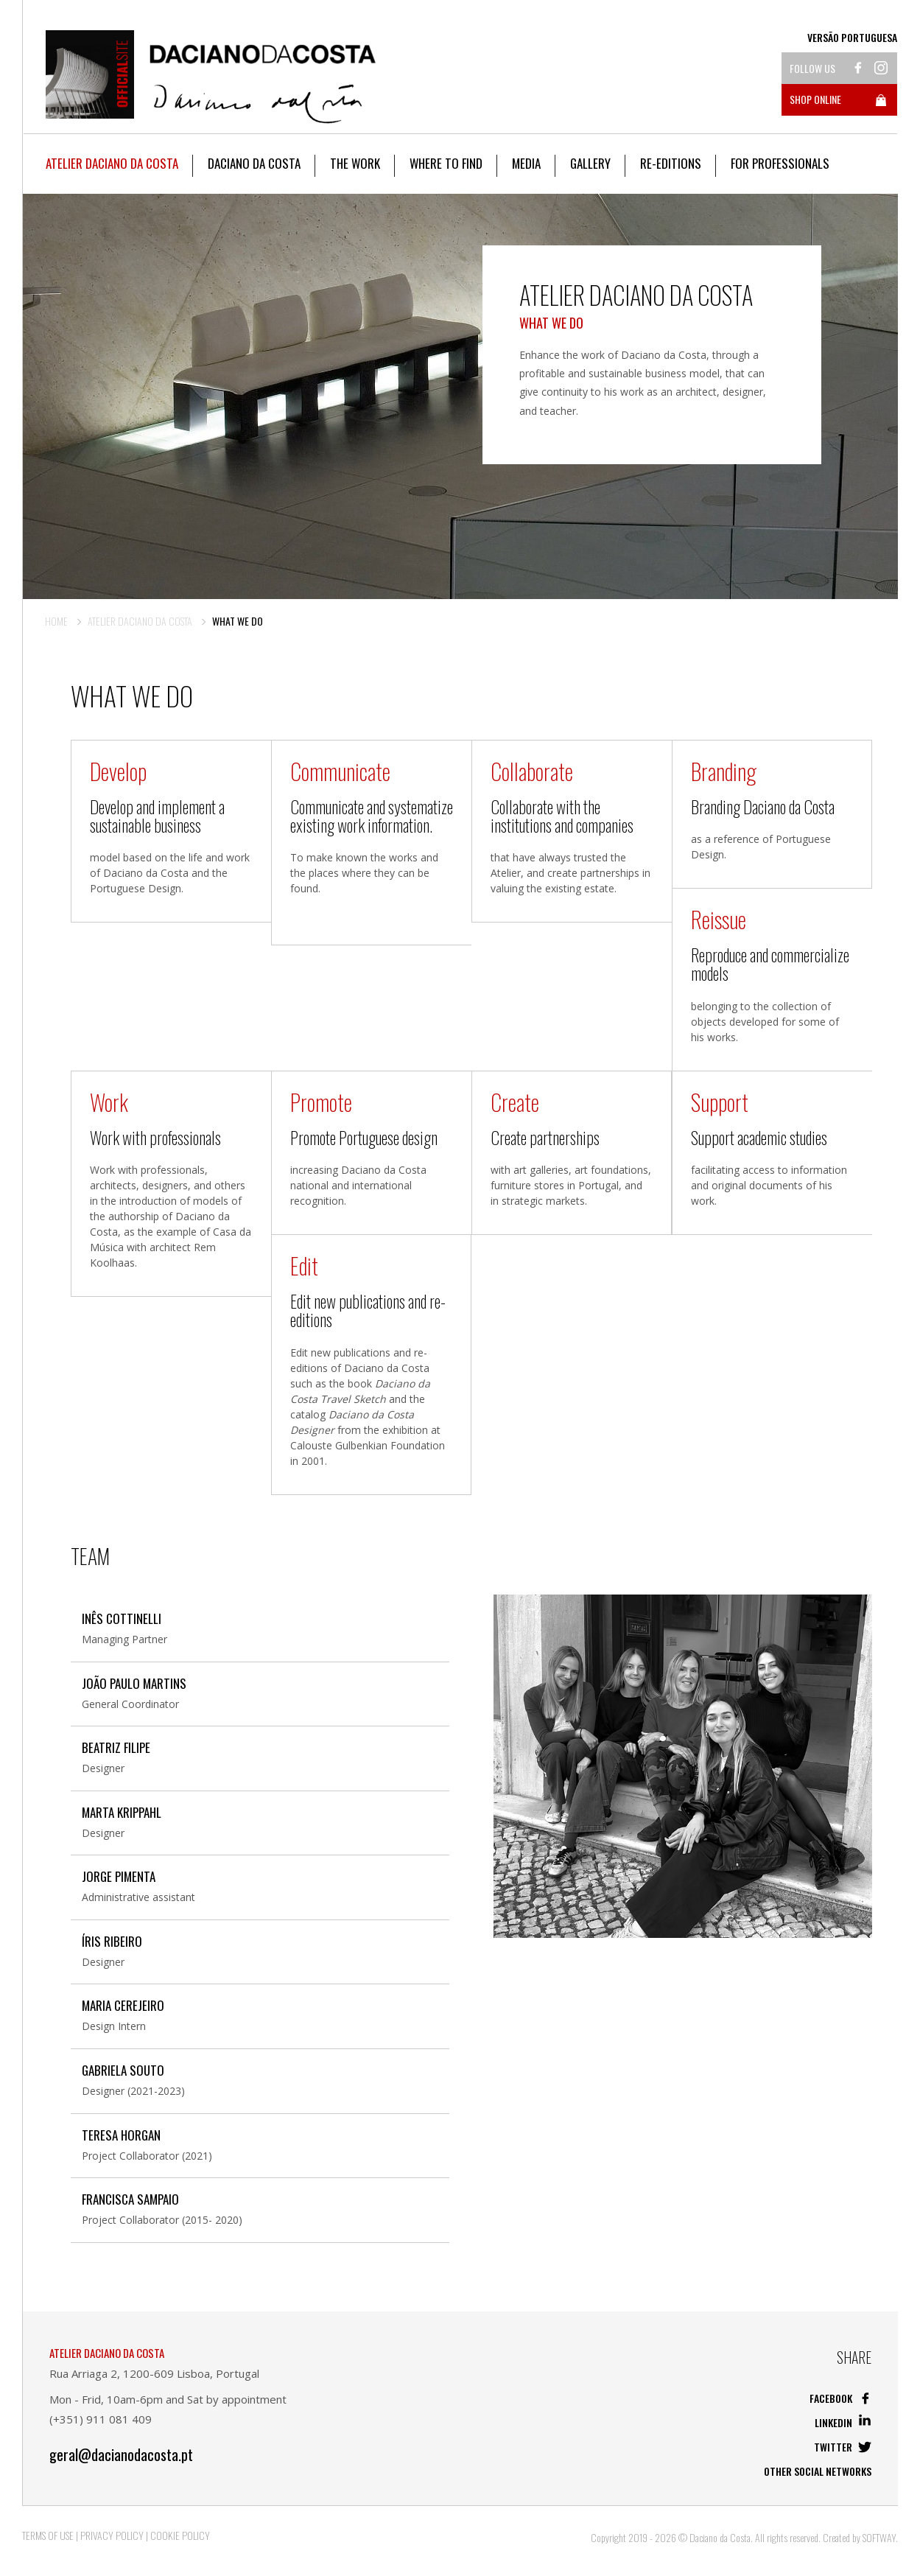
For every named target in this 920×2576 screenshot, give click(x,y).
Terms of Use (48, 2535)
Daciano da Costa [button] (254, 163)
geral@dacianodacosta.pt (121, 2454)
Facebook (840, 2398)
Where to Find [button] (446, 163)
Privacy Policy (112, 2535)
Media (526, 163)
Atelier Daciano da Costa (140, 621)
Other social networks (817, 2471)
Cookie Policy (180, 2535)
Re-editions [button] (670, 163)
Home (56, 621)
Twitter (842, 2446)
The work (355, 163)
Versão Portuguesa (852, 37)
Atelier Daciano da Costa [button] (112, 163)
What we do (237, 621)
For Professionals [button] (780, 163)
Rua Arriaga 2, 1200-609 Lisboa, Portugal (154, 2373)
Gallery (590, 163)
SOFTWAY (879, 2537)
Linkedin (843, 2422)
